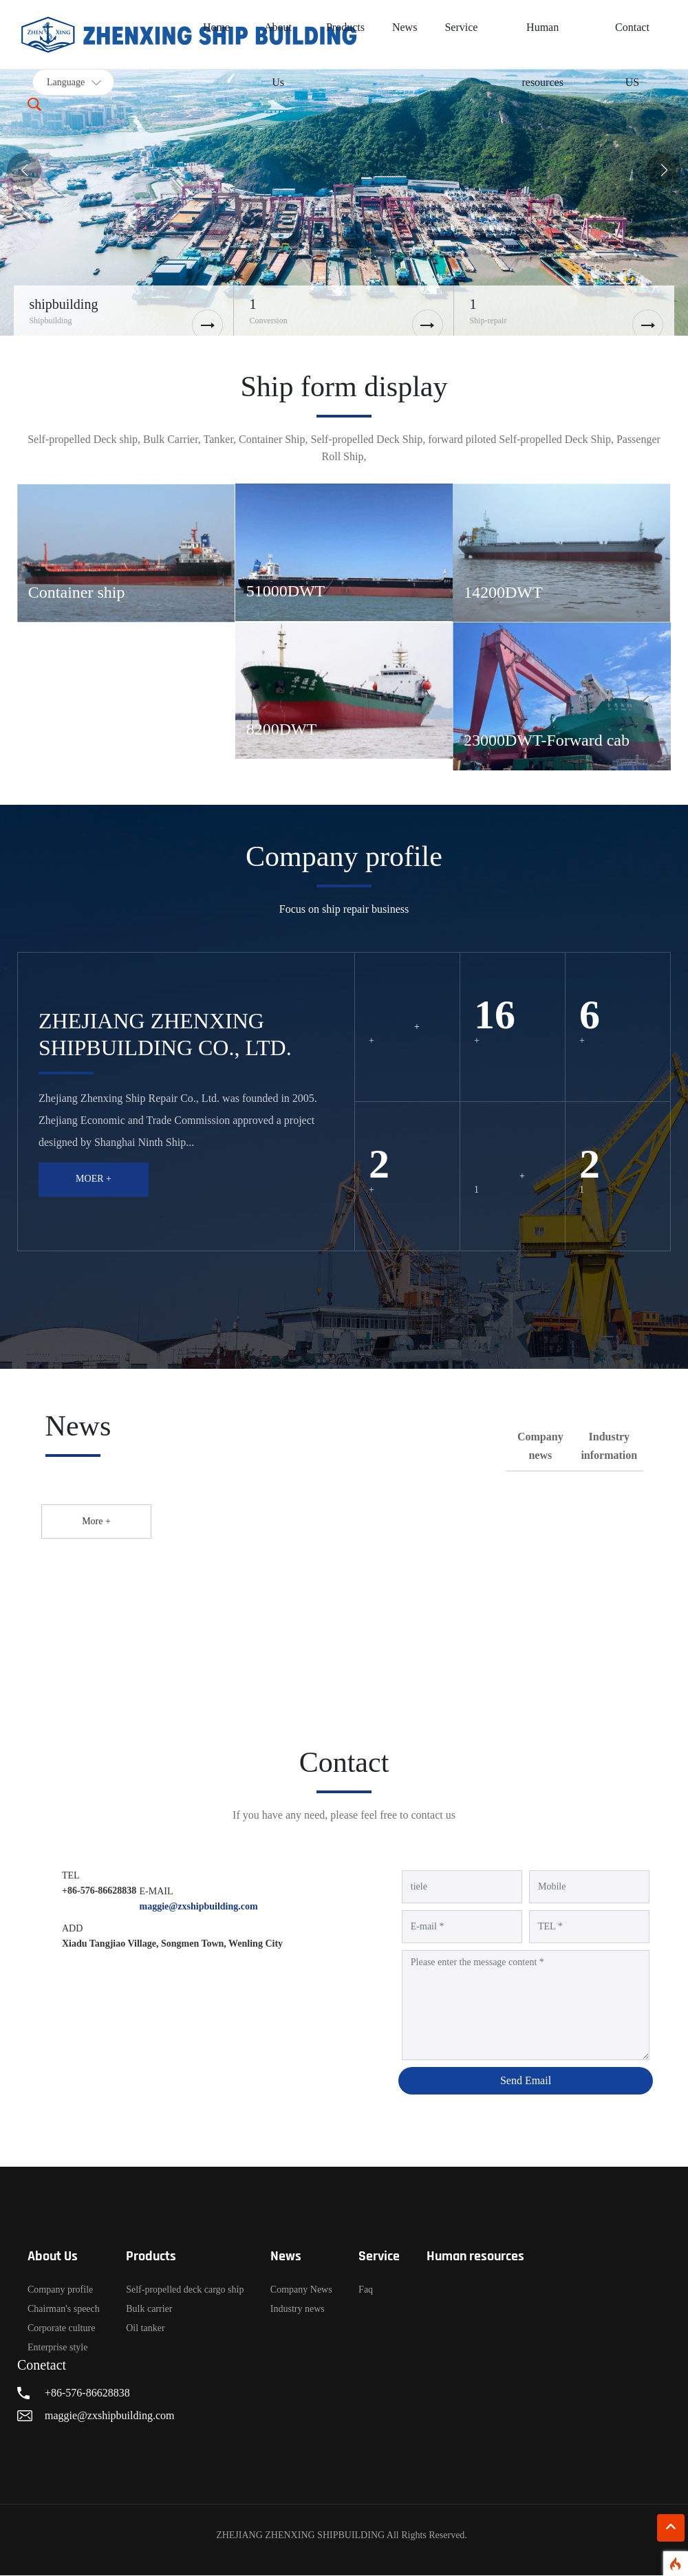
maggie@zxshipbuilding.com (199, 1907)
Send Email (525, 2081)
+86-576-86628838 (99, 1891)
